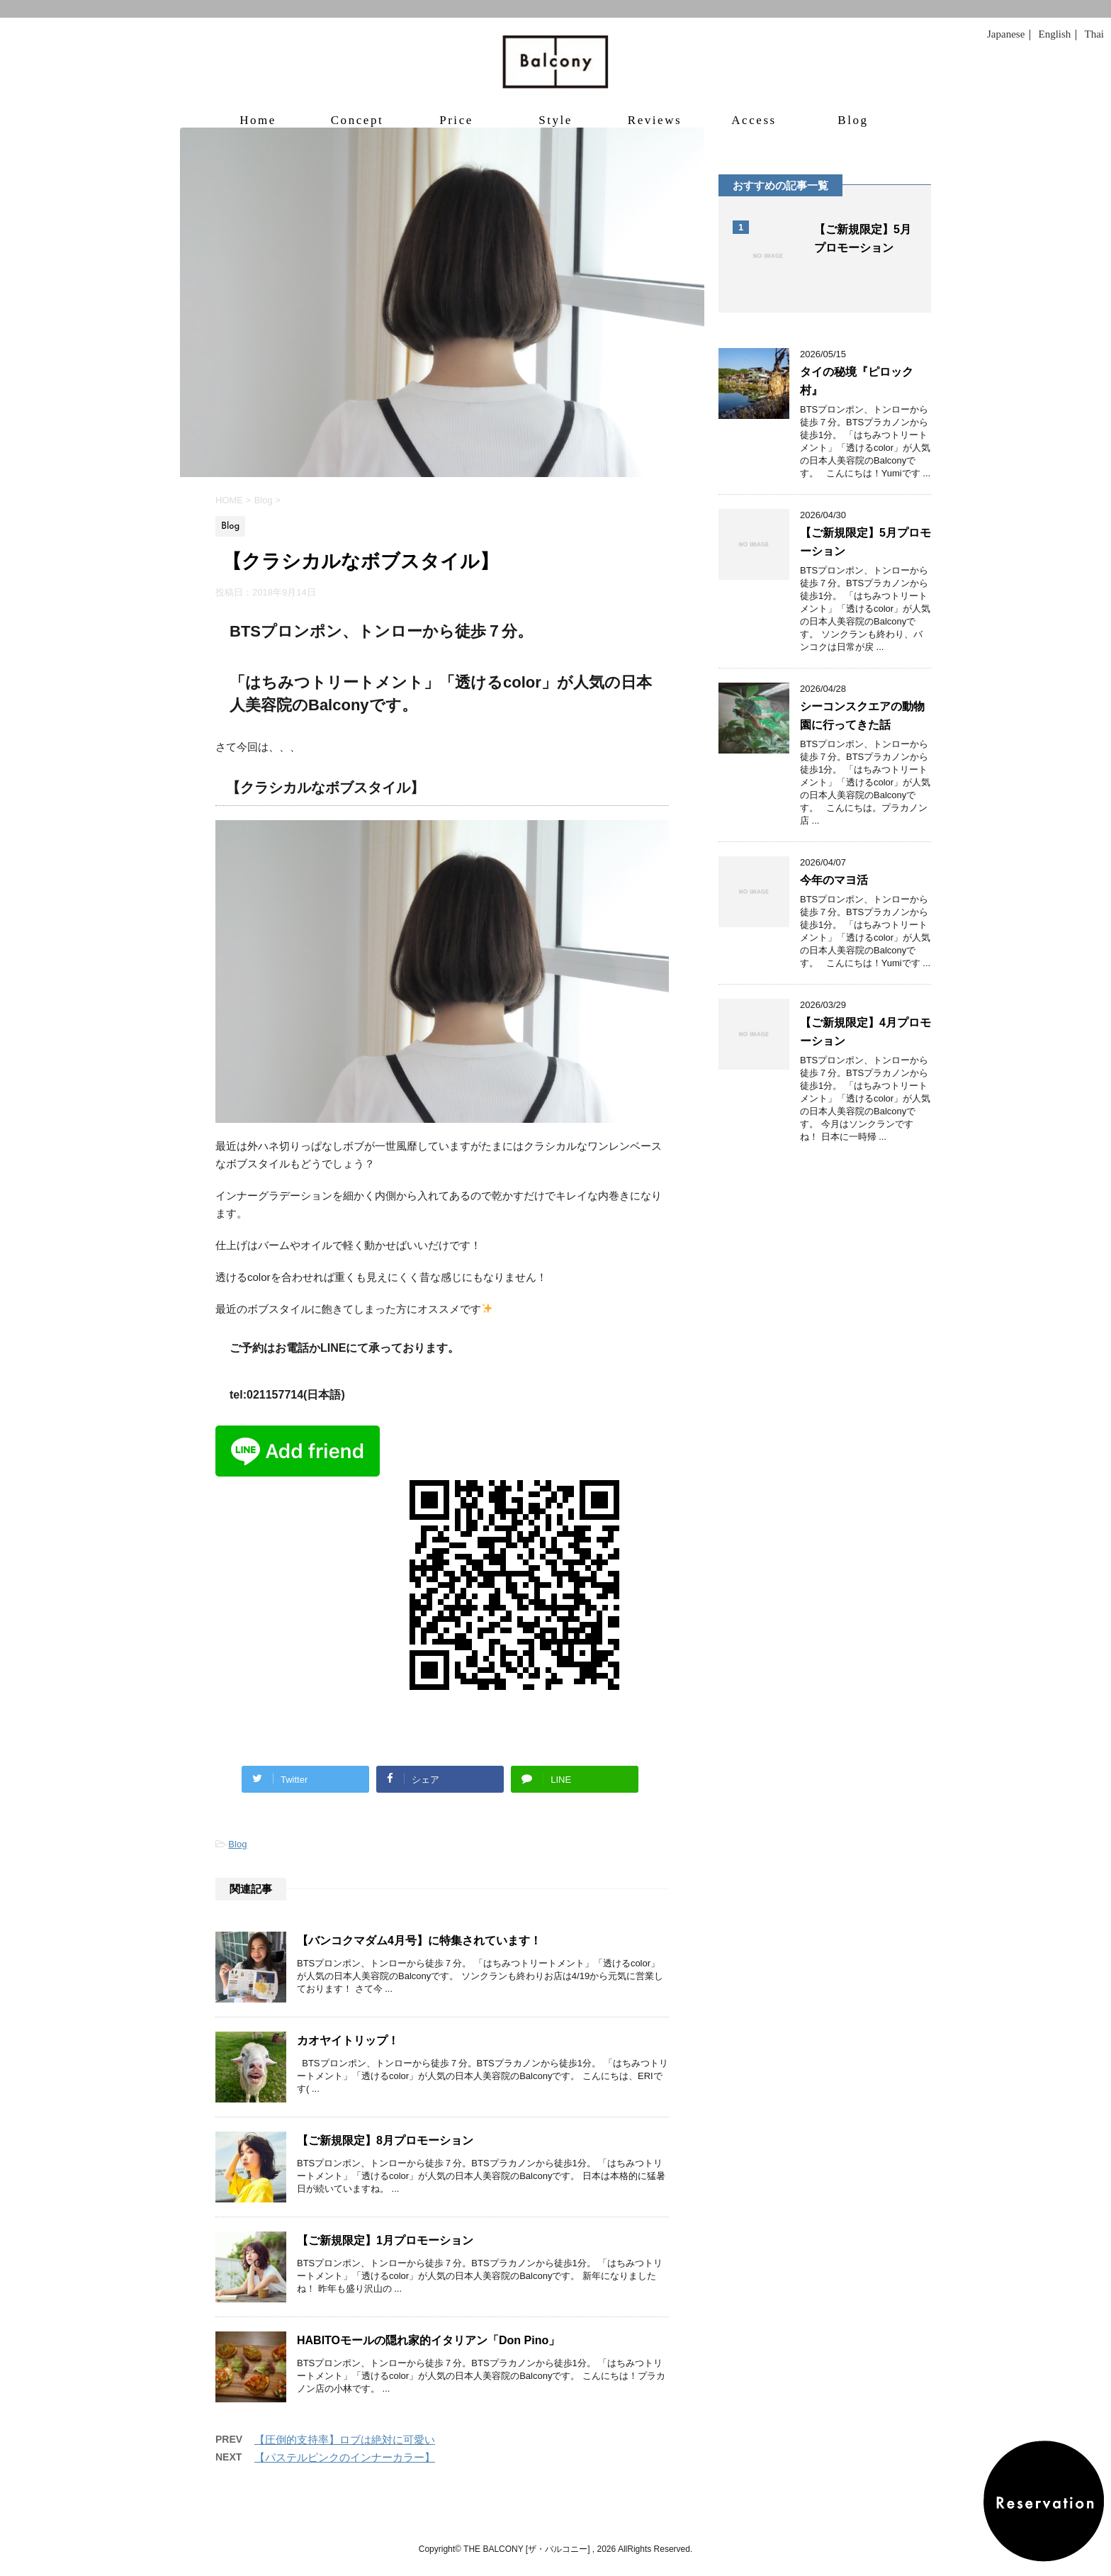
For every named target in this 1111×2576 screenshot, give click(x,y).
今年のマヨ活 (834, 880)
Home (257, 120)
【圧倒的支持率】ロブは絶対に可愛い (344, 2440)
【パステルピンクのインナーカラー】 (344, 2457)
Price (456, 120)
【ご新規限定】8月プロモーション (385, 2140)
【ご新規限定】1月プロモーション (385, 2240)
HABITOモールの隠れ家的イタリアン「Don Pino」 (428, 2340)
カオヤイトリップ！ (348, 2040)
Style (555, 120)
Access (753, 120)
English (1054, 34)
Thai (1095, 34)
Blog (853, 120)
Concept (357, 120)
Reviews (655, 120)
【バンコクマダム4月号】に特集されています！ (419, 1940)
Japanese (1006, 34)
